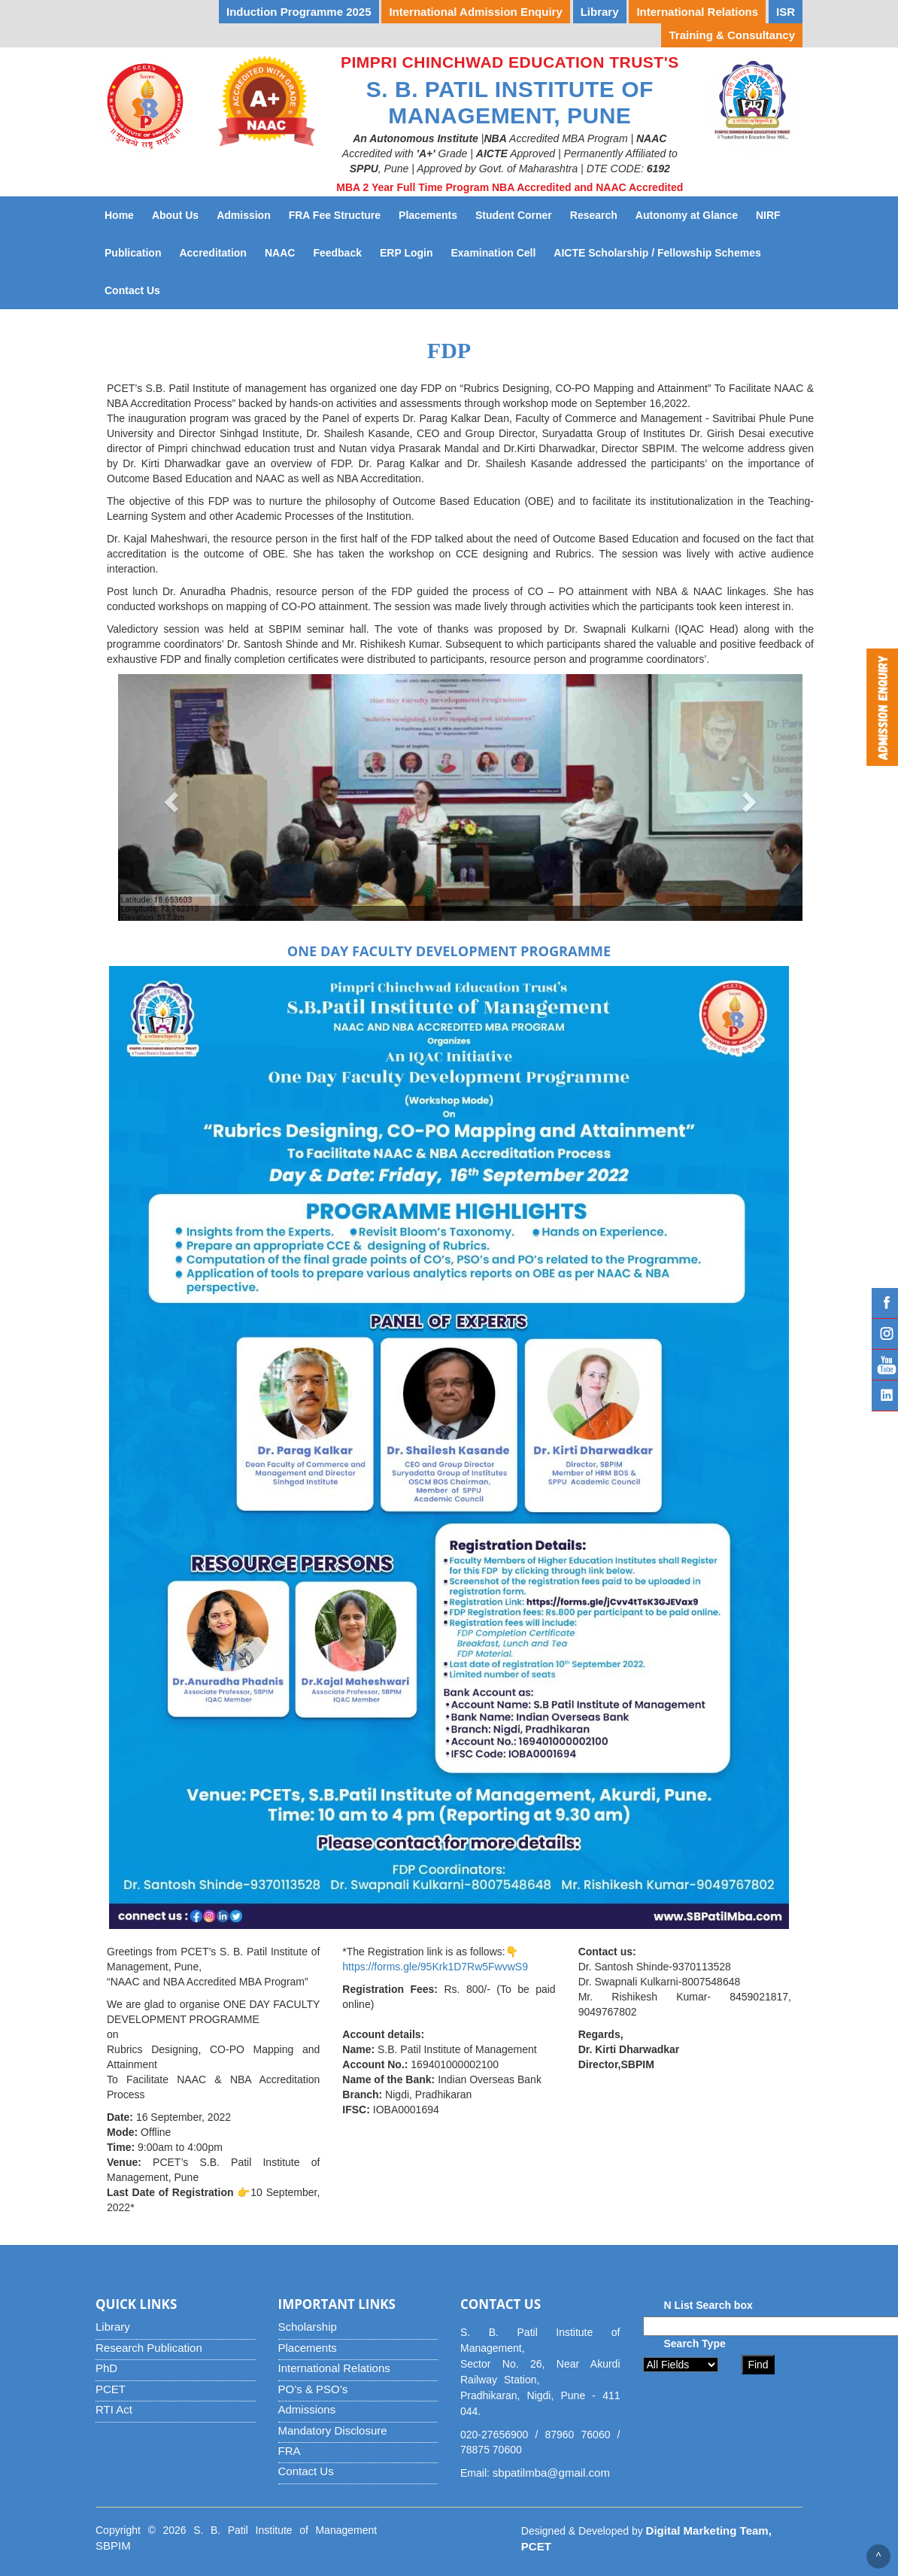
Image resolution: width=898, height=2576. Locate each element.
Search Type (695, 2344)
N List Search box (708, 2305)
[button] (169, 797)
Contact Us (137, 289)
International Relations (334, 2368)
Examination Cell (498, 252)
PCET (111, 2389)
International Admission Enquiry (475, 11)
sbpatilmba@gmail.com (551, 2472)
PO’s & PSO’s (313, 2389)
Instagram (885, 1334)
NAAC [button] (280, 253)
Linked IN (885, 1396)
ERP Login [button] (406, 253)
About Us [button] (175, 215)
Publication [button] (133, 253)
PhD (106, 2368)
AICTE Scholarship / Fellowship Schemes (661, 252)
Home (119, 215)
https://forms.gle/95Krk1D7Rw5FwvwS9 (435, 1967)
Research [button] (593, 215)
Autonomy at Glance (691, 214)
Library (113, 2326)
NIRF (773, 214)
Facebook (885, 1303)
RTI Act (114, 2409)
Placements (307, 2347)
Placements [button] (428, 215)
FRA (289, 2450)
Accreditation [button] (212, 253)
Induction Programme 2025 (299, 11)
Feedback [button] (337, 253)
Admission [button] (244, 215)
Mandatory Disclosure (332, 2430)
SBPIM (113, 2545)
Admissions (307, 2409)
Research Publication (149, 2347)
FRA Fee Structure (335, 215)
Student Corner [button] (513, 215)
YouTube (885, 1365)
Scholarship (307, 2326)
